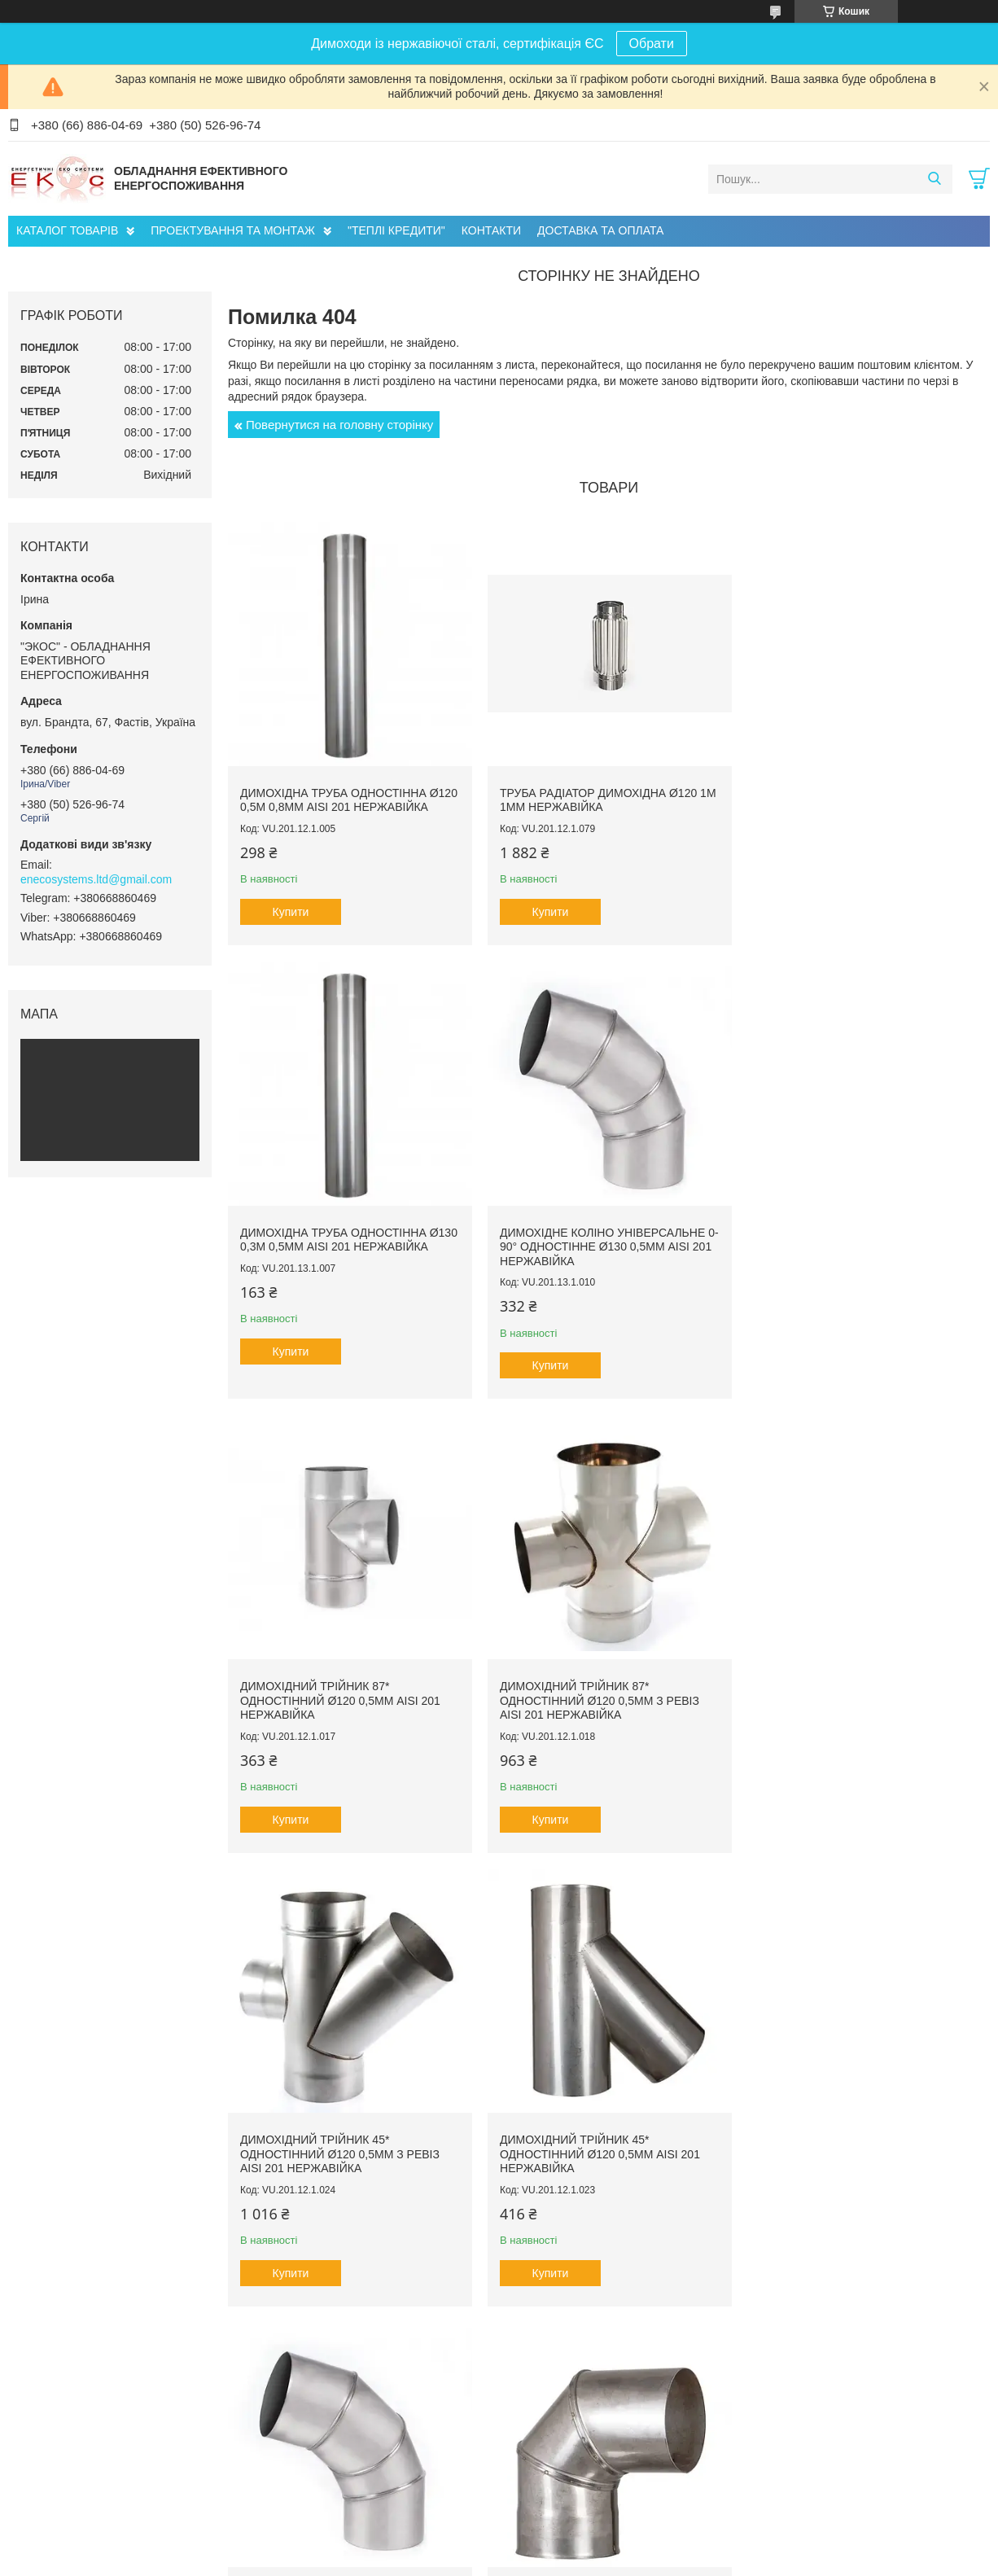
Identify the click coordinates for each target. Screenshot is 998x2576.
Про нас (43, 2452)
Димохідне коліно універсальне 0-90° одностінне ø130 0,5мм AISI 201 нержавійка (342, 1254)
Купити (291, 922)
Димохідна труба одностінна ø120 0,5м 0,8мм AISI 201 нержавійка (333, 804)
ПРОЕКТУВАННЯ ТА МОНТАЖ (233, 230)
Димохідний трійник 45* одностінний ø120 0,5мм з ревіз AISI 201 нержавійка (340, 1705)
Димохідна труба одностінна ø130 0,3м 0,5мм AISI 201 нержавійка (846, 804)
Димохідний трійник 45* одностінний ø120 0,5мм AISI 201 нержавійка (597, 1705)
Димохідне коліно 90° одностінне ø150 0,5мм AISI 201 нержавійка (346, 2148)
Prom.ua (575, 2546)
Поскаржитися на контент (588, 2560)
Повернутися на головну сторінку (339, 425)
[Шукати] (934, 179)
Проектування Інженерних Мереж (361, 2452)
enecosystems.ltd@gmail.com (96, 879)
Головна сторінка (66, 2469)
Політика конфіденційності (714, 2560)
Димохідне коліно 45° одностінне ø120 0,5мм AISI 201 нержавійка (603, 2148)
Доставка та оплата (72, 2487)
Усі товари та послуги (603, 2353)
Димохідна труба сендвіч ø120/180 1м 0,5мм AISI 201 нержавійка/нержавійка (860, 2155)
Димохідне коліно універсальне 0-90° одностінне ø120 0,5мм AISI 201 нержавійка (855, 1705)
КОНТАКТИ (491, 230)
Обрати (651, 43)
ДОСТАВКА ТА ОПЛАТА (600, 230)
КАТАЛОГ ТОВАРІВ (67, 230)
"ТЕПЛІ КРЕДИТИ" (396, 230)
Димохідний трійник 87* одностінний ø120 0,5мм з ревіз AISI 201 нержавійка (852, 1254)
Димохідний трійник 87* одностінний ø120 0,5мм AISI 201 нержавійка (597, 1254)
